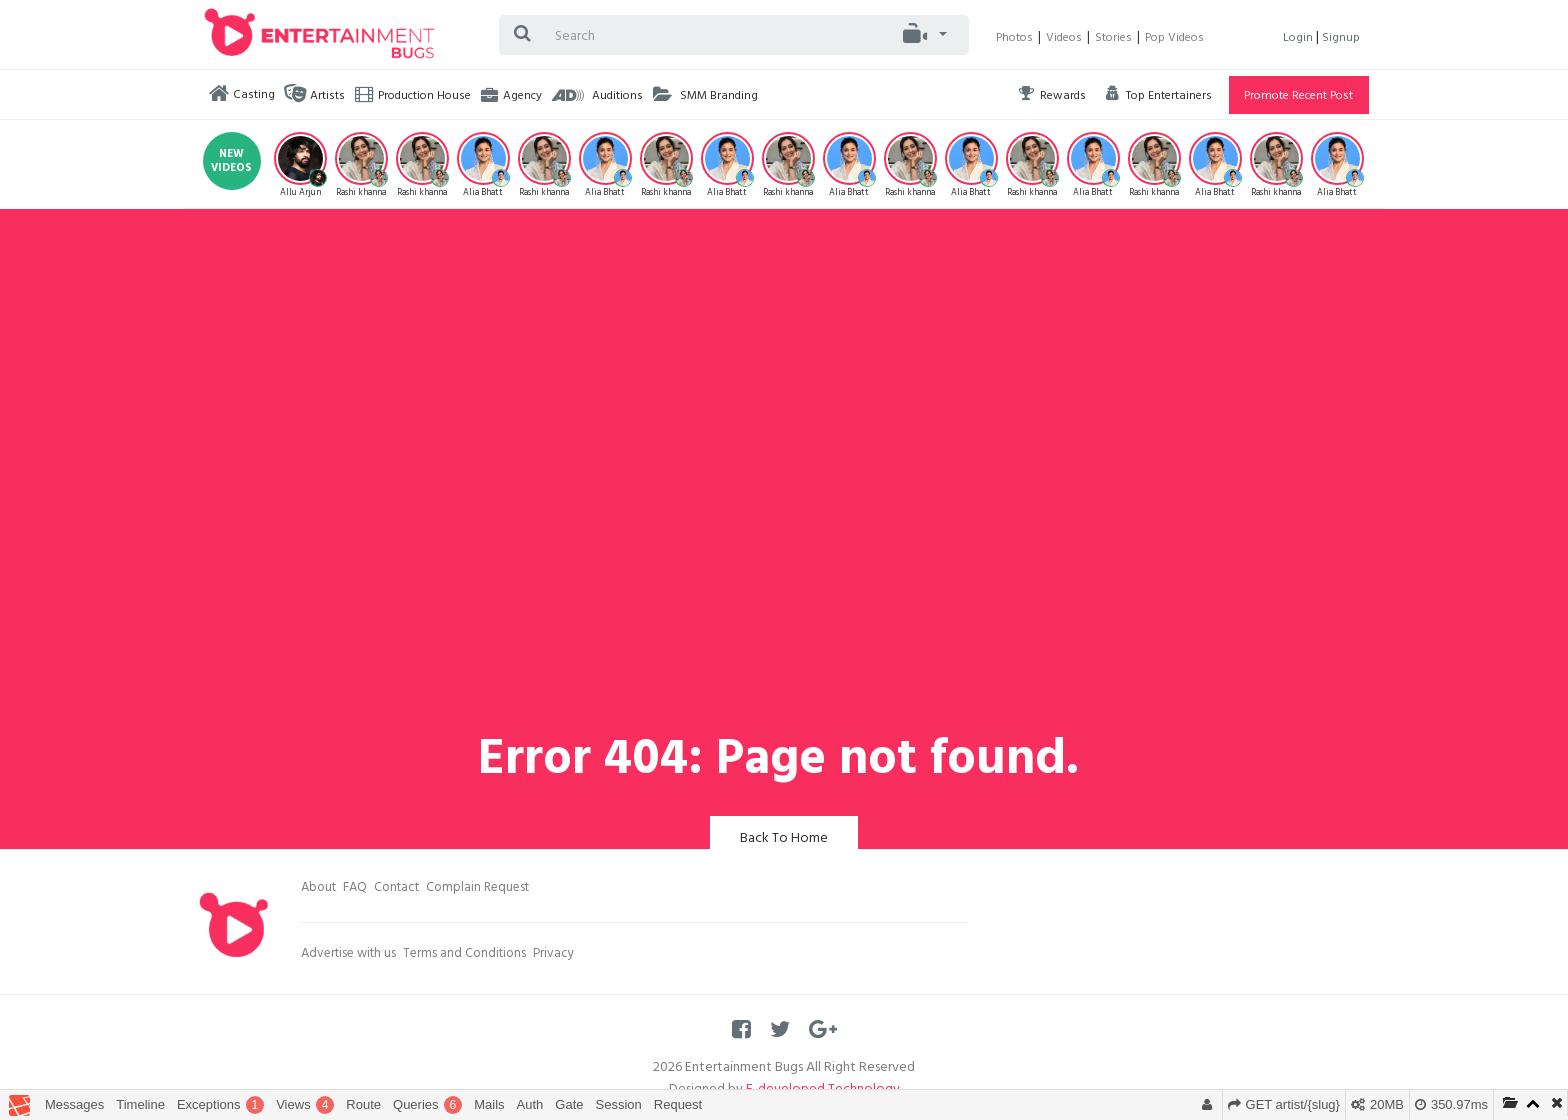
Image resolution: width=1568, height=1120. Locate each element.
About (318, 889)
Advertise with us (348, 955)
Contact (396, 889)
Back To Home (784, 839)
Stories (1113, 39)
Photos (1014, 39)
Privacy (553, 955)
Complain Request (477, 889)
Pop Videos (1174, 39)
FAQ (355, 889)
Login (1299, 39)
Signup (1341, 39)
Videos (1064, 39)
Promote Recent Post (1298, 97)
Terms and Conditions (464, 955)
